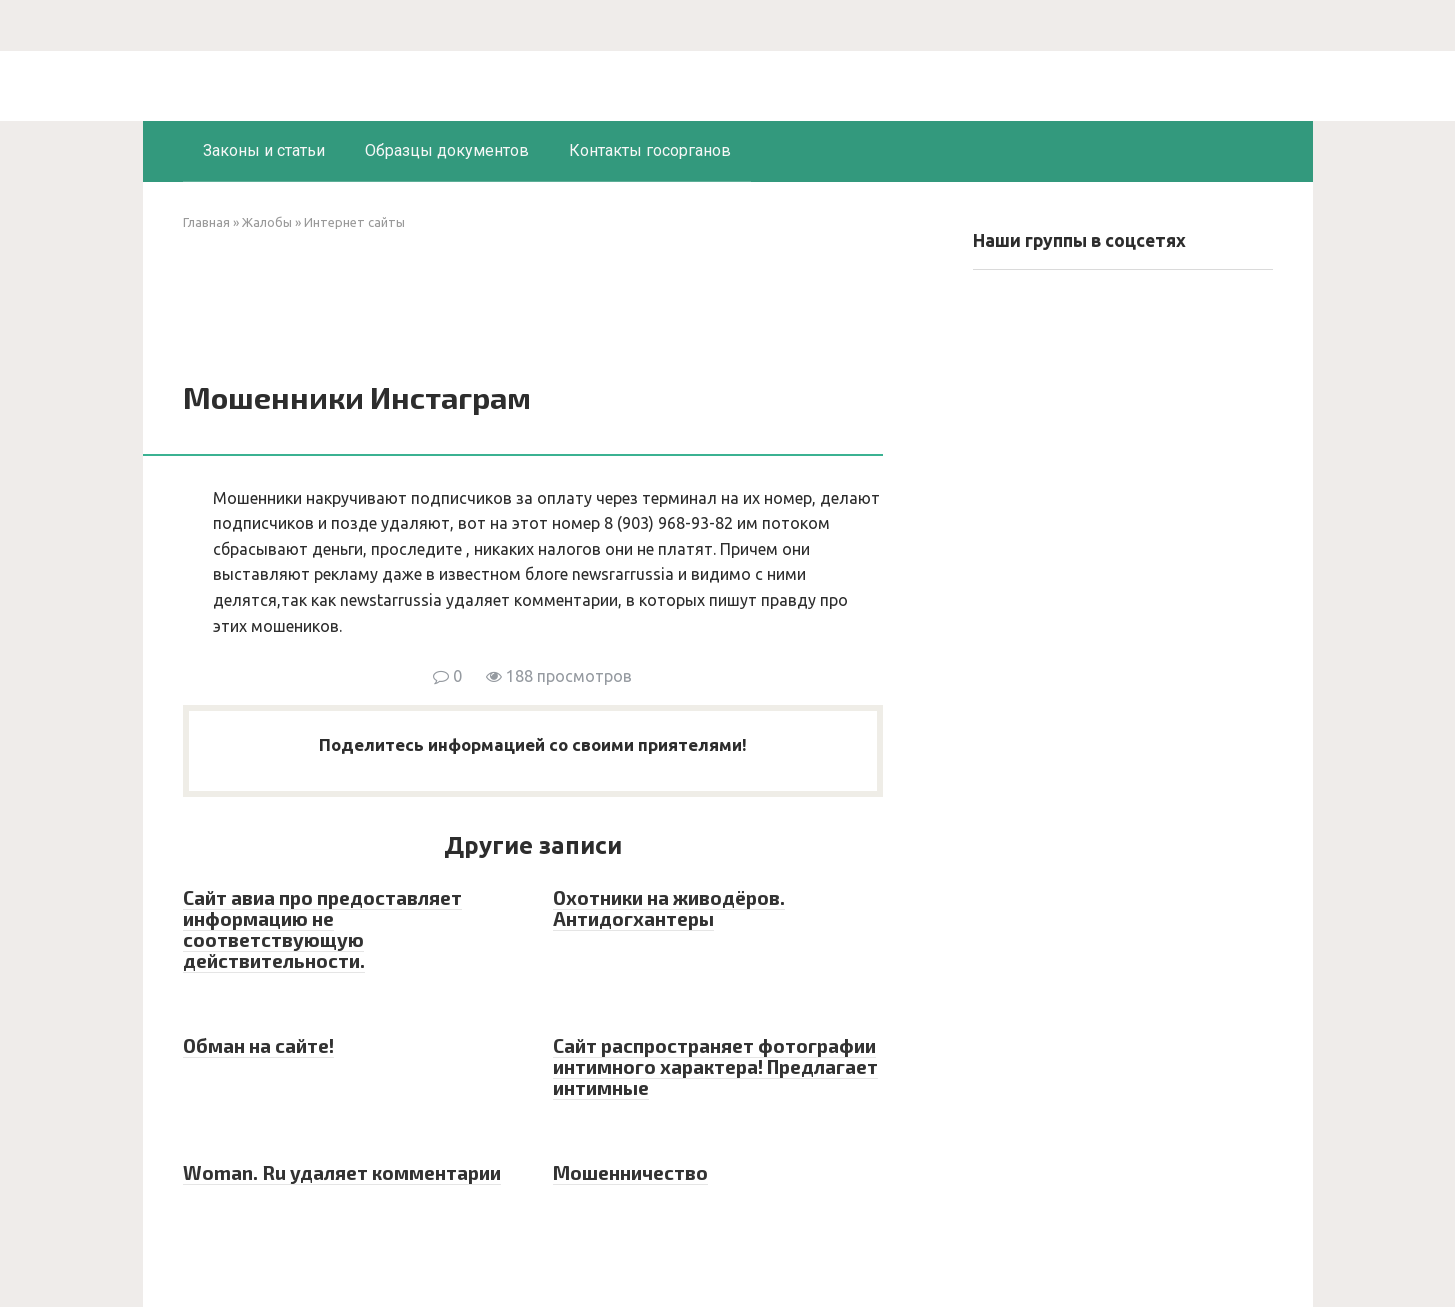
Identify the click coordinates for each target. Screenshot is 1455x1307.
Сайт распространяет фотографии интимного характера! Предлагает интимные (715, 1066)
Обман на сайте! (258, 1045)
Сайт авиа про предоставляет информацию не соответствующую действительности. (322, 929)
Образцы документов (447, 150)
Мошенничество (630, 1172)
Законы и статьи (264, 150)
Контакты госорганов (650, 150)
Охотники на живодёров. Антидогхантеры (669, 908)
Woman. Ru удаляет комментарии (342, 1172)
